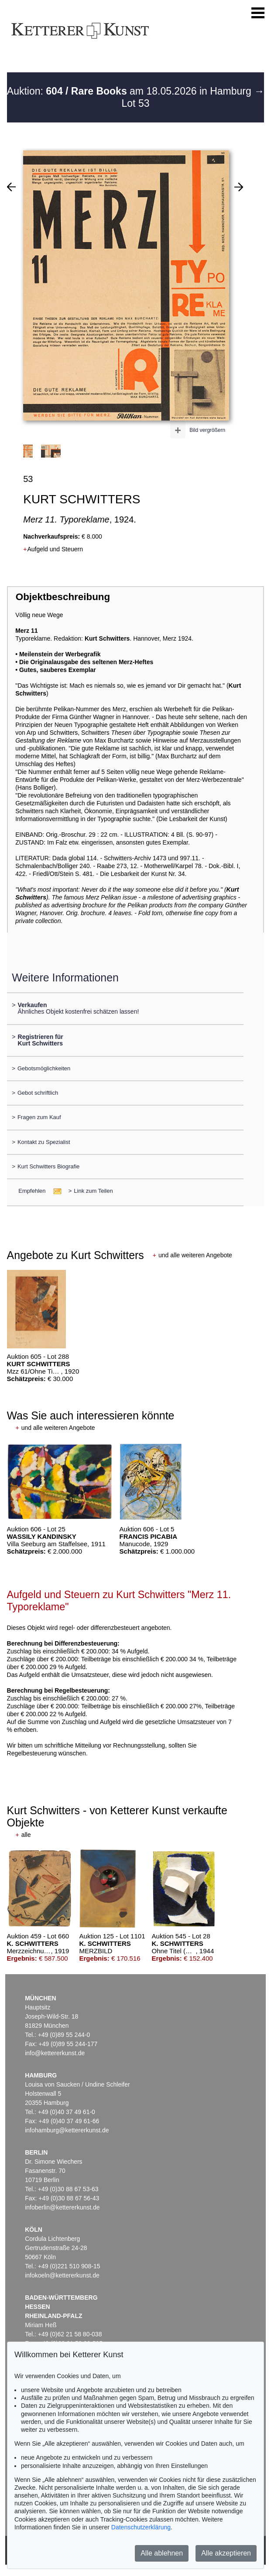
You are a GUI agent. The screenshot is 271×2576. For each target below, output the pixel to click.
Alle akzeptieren (226, 2553)
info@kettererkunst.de (55, 2053)
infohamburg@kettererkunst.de (67, 2130)
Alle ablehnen (162, 2553)
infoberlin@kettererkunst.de (62, 2207)
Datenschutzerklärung (141, 2527)
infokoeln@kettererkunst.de (62, 2275)
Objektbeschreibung (63, 596)
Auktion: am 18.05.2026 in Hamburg (130, 91)
